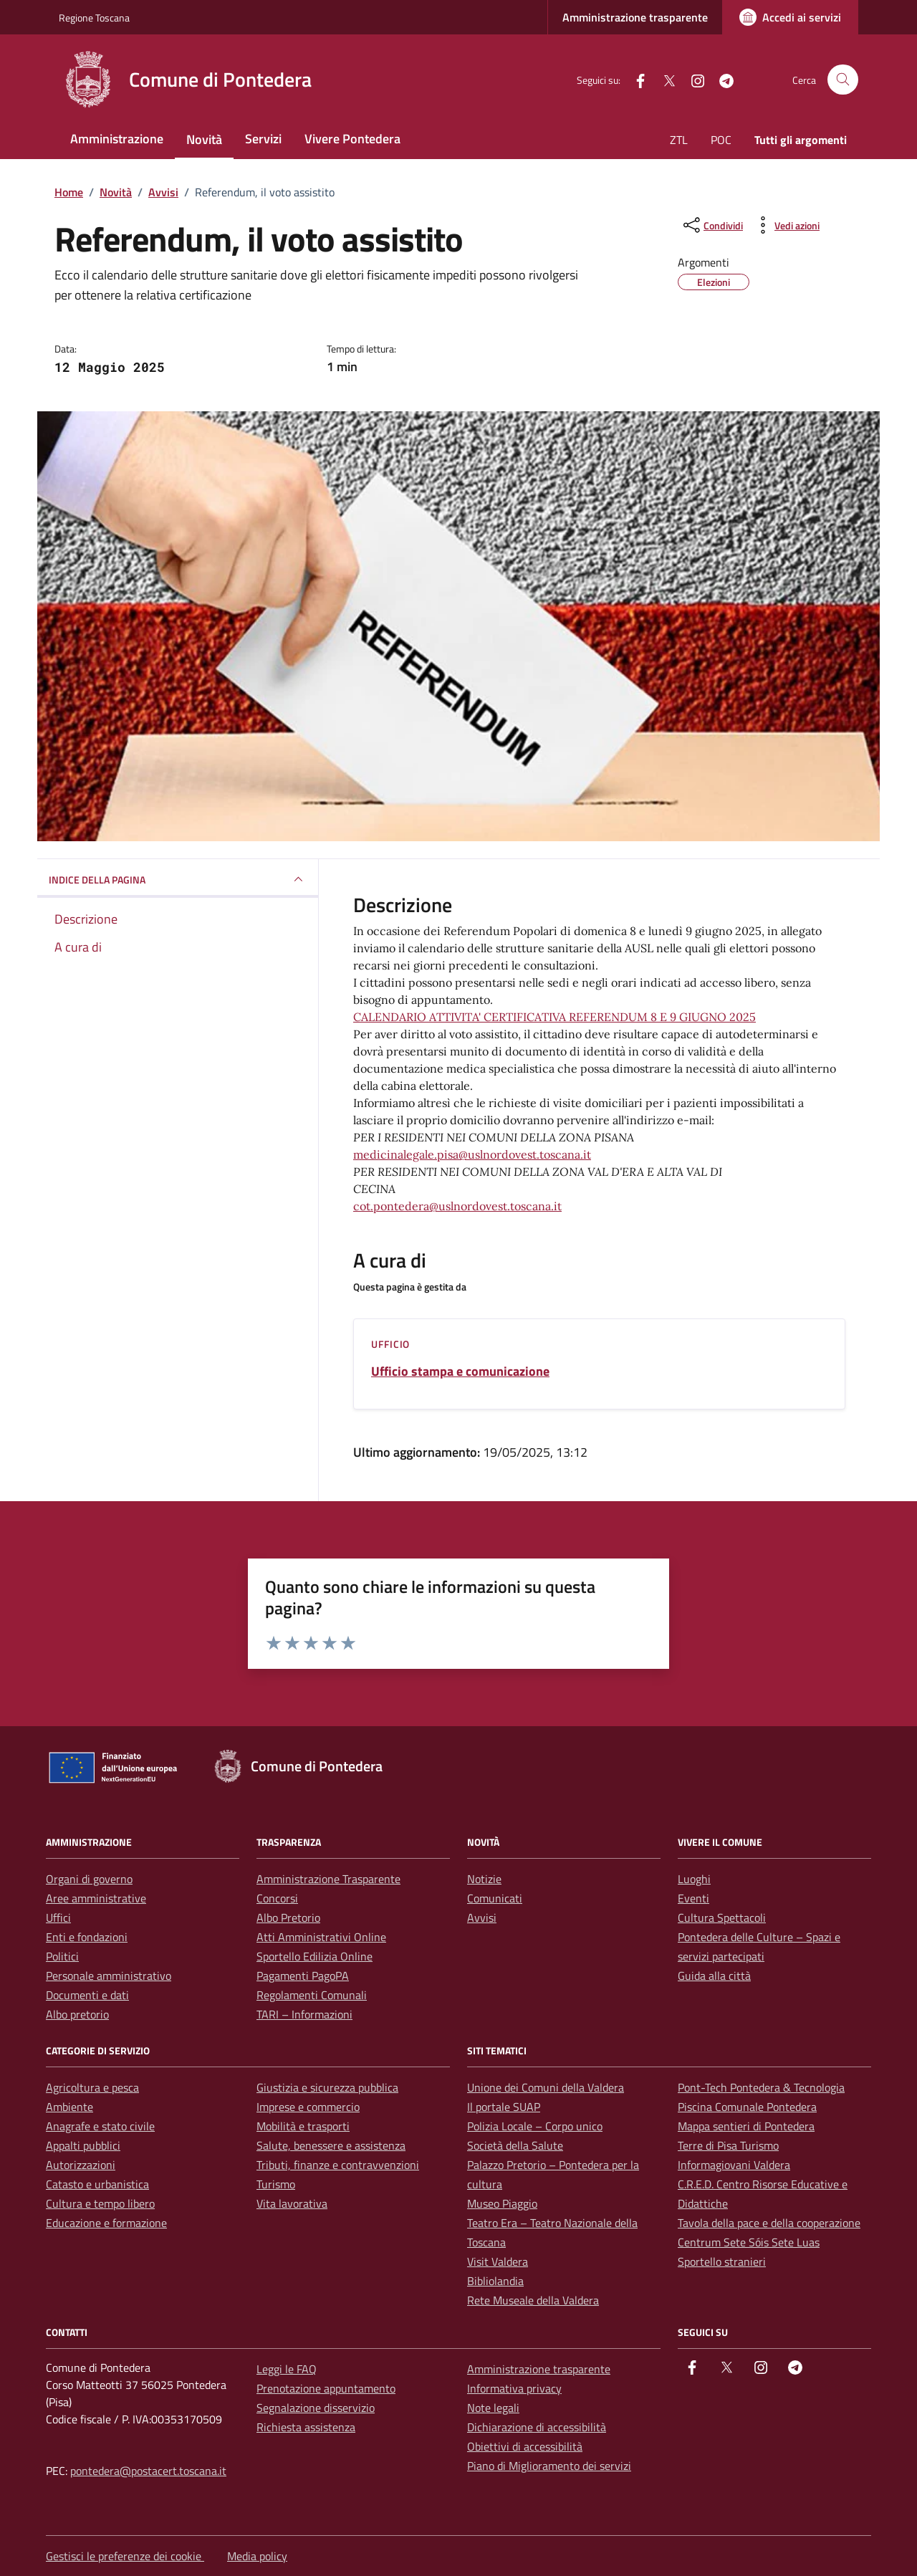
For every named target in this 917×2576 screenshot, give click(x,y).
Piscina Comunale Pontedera (747, 2106)
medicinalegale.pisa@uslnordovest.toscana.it (472, 1154)
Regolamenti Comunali (311, 1994)
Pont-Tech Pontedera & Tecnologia (761, 2087)
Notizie (484, 1878)
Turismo (275, 2184)
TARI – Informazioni (304, 2014)
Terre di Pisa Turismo (728, 2145)
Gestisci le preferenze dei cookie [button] (125, 2556)
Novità (204, 139)
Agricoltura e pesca (92, 2087)
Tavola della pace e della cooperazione (769, 2222)
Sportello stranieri (722, 2261)
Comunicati (494, 1898)
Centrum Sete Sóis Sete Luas (749, 2242)
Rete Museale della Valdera (533, 2300)
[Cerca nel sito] (842, 79)
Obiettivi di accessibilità (524, 2446)
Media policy (257, 2556)
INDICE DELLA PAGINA (178, 879)
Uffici (58, 1917)
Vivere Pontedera (352, 138)
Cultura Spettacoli (722, 1917)
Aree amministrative (96, 1898)
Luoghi (694, 1878)
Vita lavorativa (291, 2203)
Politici (62, 1956)
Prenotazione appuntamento (325, 2388)
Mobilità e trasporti (303, 2126)
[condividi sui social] (712, 225)
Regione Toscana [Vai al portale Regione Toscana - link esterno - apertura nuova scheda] (94, 17)
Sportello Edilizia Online (314, 1956)
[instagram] (692, 79)
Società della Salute (515, 2145)
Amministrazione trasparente (635, 17)
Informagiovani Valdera (734, 2164)
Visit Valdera (497, 2261)
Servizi (263, 138)
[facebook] (634, 79)
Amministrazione (116, 138)
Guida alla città (714, 1975)
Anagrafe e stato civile (100, 2126)
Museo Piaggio (502, 2203)
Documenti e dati (87, 1994)
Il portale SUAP (503, 2106)
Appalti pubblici (83, 2145)
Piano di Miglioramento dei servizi (549, 2465)
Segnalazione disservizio (315, 2407)
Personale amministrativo (108, 1975)
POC (721, 139)
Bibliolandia (495, 2280)
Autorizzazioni (80, 2164)
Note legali (493, 2407)
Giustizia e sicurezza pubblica (327, 2087)
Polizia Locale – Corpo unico (534, 2126)
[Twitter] (663, 79)
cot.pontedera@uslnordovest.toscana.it (457, 1206)
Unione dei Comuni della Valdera (545, 2087)
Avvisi (481, 1917)
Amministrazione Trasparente (328, 1878)
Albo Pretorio (288, 1917)
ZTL (679, 139)
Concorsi (277, 1898)
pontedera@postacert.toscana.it (148, 2470)
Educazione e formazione (106, 2222)
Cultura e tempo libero (100, 2203)
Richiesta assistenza (305, 2427)
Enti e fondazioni (87, 1936)
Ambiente (69, 2106)
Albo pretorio (77, 2014)
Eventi (693, 1898)
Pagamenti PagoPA (302, 1975)
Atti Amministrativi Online (321, 1936)
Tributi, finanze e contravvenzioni (337, 2164)
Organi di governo (89, 1878)
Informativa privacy (514, 2388)
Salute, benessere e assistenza (330, 2145)
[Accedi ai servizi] (790, 17)
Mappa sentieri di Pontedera (746, 2126)
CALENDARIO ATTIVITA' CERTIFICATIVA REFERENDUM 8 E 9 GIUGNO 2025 (554, 1017)
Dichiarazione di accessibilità (536, 2427)
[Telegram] (720, 79)
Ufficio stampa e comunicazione (460, 1371)
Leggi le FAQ (286, 2369)
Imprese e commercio (308, 2106)
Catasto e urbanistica (97, 2184)
